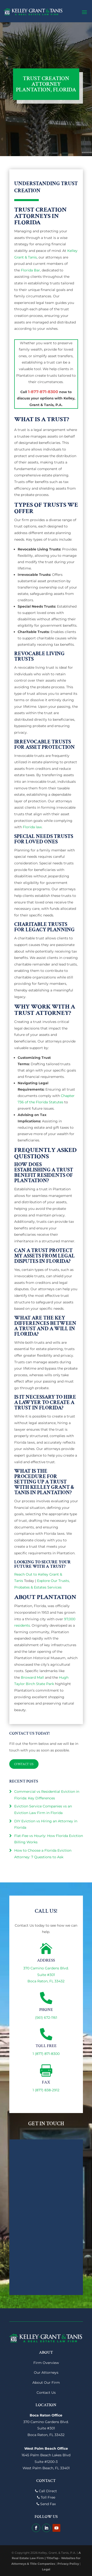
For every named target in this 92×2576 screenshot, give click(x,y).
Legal (46, 2569)
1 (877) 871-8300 (46, 2054)
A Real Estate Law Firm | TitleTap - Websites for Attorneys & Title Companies (46, 2558)
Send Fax (46, 2504)
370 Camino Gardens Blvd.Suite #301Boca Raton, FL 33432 (46, 1974)
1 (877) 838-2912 (46, 2090)
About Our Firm (46, 2382)
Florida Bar (30, 270)
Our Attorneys (46, 2373)
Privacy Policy (68, 2563)
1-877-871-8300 (43, 391)
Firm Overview (46, 2363)
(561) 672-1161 (46, 2017)
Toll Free (46, 2497)
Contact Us (25, 1764)
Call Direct (46, 2491)
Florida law (32, 827)
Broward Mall (32, 1677)
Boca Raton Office (46, 2415)
